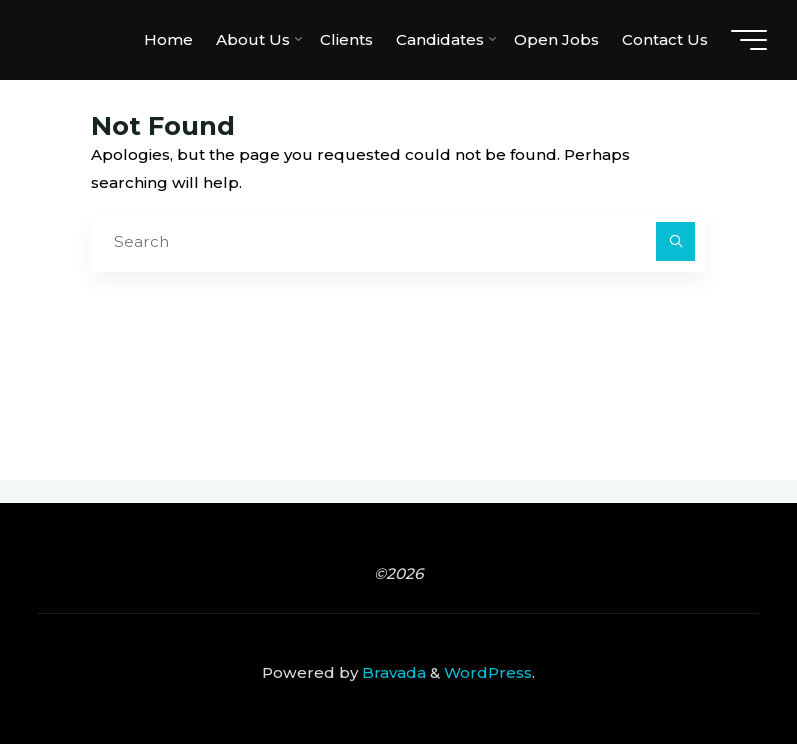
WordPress (488, 672)
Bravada (392, 672)
